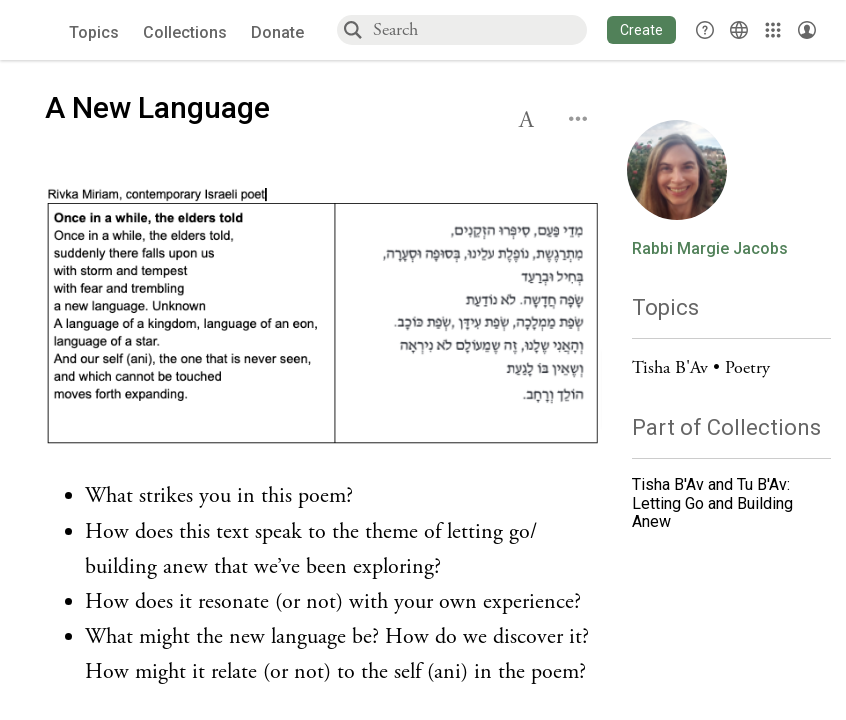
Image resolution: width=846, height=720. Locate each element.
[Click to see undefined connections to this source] (323, 584)
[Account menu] (807, 30)
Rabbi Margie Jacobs (710, 249)
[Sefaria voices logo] (39, 30)
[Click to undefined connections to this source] (323, 318)
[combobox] (479, 29)
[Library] (773, 30)
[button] (641, 30)
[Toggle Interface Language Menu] (739, 30)
